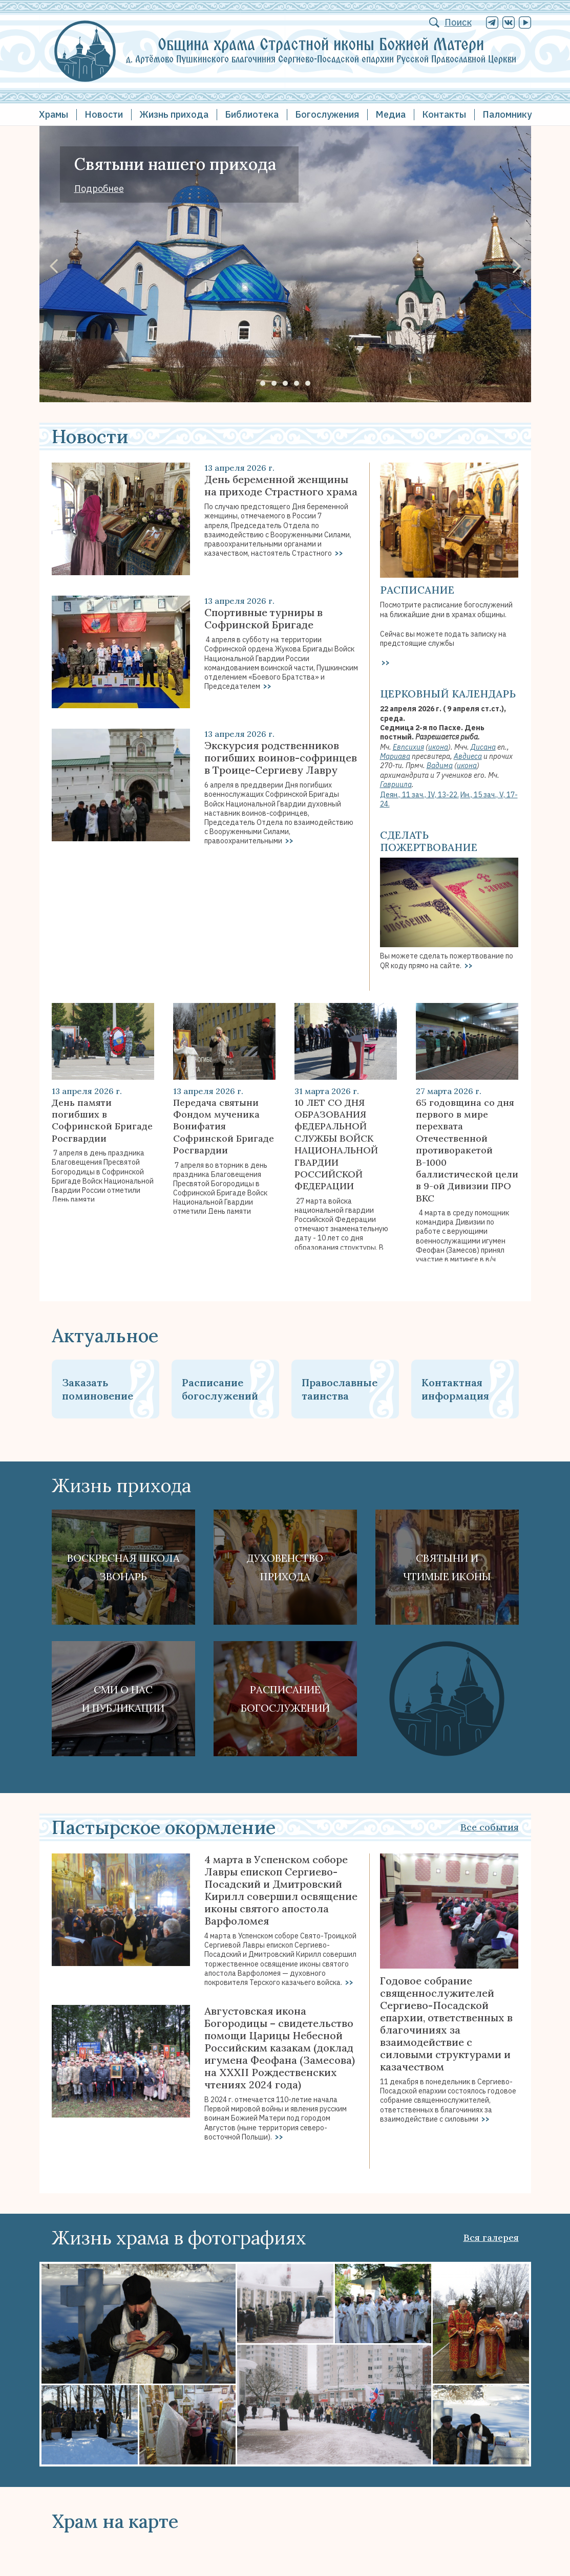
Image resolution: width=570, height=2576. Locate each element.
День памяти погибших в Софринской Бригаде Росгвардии (102, 1120)
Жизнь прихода (173, 114)
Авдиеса (468, 756)
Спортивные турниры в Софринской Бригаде (263, 618)
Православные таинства (339, 1389)
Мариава (395, 756)
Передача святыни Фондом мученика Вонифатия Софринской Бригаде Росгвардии (223, 1126)
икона (438, 747)
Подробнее (99, 188)
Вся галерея (491, 2237)
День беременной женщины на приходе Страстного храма (280, 485)
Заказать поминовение (97, 1389)
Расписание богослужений (220, 1389)
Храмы (53, 114)
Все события (489, 1827)
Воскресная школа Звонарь (123, 1567)
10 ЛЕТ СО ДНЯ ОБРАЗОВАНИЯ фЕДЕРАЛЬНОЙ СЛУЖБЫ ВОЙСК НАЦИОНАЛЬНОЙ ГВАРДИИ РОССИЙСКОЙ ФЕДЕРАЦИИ (336, 1144)
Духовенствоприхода (285, 1567)
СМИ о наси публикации (123, 1698)
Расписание (417, 589)
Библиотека (252, 114)
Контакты (444, 114)
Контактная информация (455, 1389)
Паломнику (507, 114)
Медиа (390, 114)
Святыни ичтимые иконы (447, 1567)
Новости (104, 114)
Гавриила (396, 784)
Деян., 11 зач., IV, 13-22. (419, 794)
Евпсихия (408, 747)
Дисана (483, 747)
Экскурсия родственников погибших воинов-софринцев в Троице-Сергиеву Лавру (280, 757)
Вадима (440, 765)
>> (338, 553)
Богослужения (327, 114)
